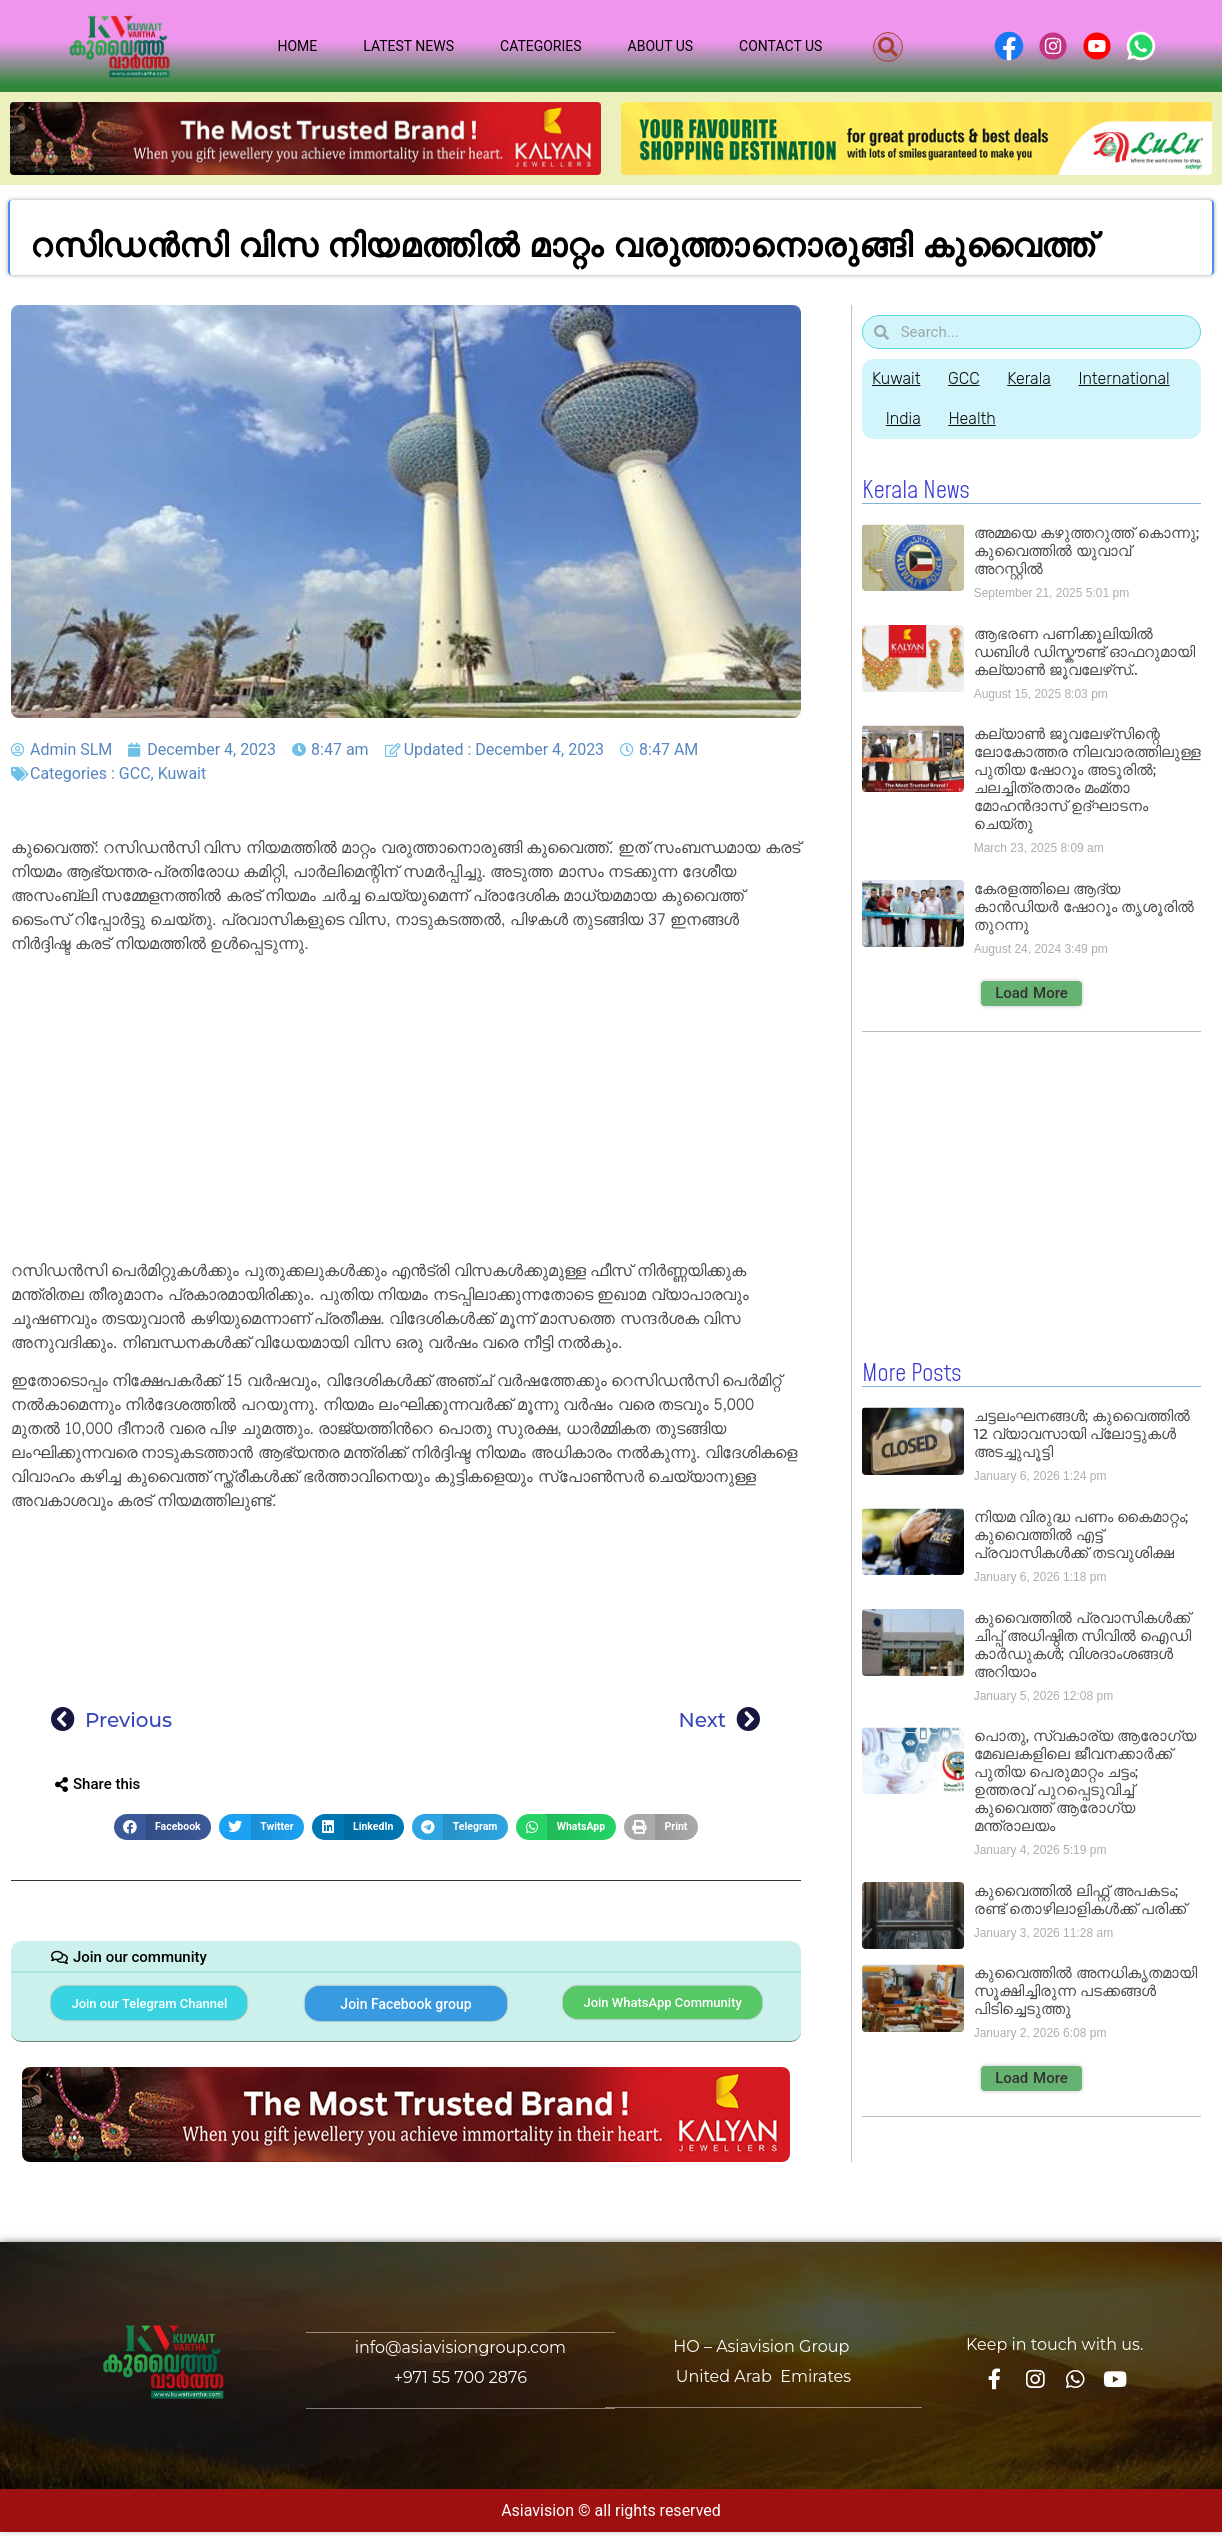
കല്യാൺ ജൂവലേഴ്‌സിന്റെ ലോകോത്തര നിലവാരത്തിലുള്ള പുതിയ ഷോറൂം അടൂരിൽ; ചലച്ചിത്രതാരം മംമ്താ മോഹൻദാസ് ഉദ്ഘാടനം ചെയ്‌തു (1087, 778)
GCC (135, 773)
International (1131, 378)
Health (975, 418)
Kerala (1034, 378)
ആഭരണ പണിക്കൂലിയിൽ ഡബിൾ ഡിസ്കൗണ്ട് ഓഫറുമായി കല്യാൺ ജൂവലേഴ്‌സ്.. (1084, 651)
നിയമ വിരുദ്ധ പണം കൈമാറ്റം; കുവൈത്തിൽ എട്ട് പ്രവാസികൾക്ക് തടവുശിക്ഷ (1081, 1533)
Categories (541, 46)
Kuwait (182, 773)
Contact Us (780, 46)
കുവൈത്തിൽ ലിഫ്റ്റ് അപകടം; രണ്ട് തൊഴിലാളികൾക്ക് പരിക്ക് (1080, 1898)
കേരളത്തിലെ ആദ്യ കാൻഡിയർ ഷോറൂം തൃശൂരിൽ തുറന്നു (1084, 906)
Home (297, 46)
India (904, 418)
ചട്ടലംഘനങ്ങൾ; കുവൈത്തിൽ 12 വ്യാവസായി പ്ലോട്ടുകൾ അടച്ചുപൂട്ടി (1082, 1432)
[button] (888, 47)
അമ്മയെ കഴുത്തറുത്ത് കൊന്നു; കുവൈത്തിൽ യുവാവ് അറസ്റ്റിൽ (1086, 550)
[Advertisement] (406, 1111)
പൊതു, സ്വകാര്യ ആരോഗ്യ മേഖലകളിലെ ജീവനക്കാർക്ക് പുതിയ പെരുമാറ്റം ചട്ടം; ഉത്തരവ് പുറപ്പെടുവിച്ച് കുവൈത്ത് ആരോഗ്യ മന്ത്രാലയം (1085, 1779)
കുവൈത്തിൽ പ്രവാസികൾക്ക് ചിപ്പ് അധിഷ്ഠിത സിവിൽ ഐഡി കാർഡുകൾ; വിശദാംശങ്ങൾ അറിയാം (1082, 1643)
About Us (661, 46)
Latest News (408, 46)
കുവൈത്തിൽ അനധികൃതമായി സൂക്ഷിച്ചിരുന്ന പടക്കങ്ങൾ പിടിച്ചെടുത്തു (1085, 1989)
